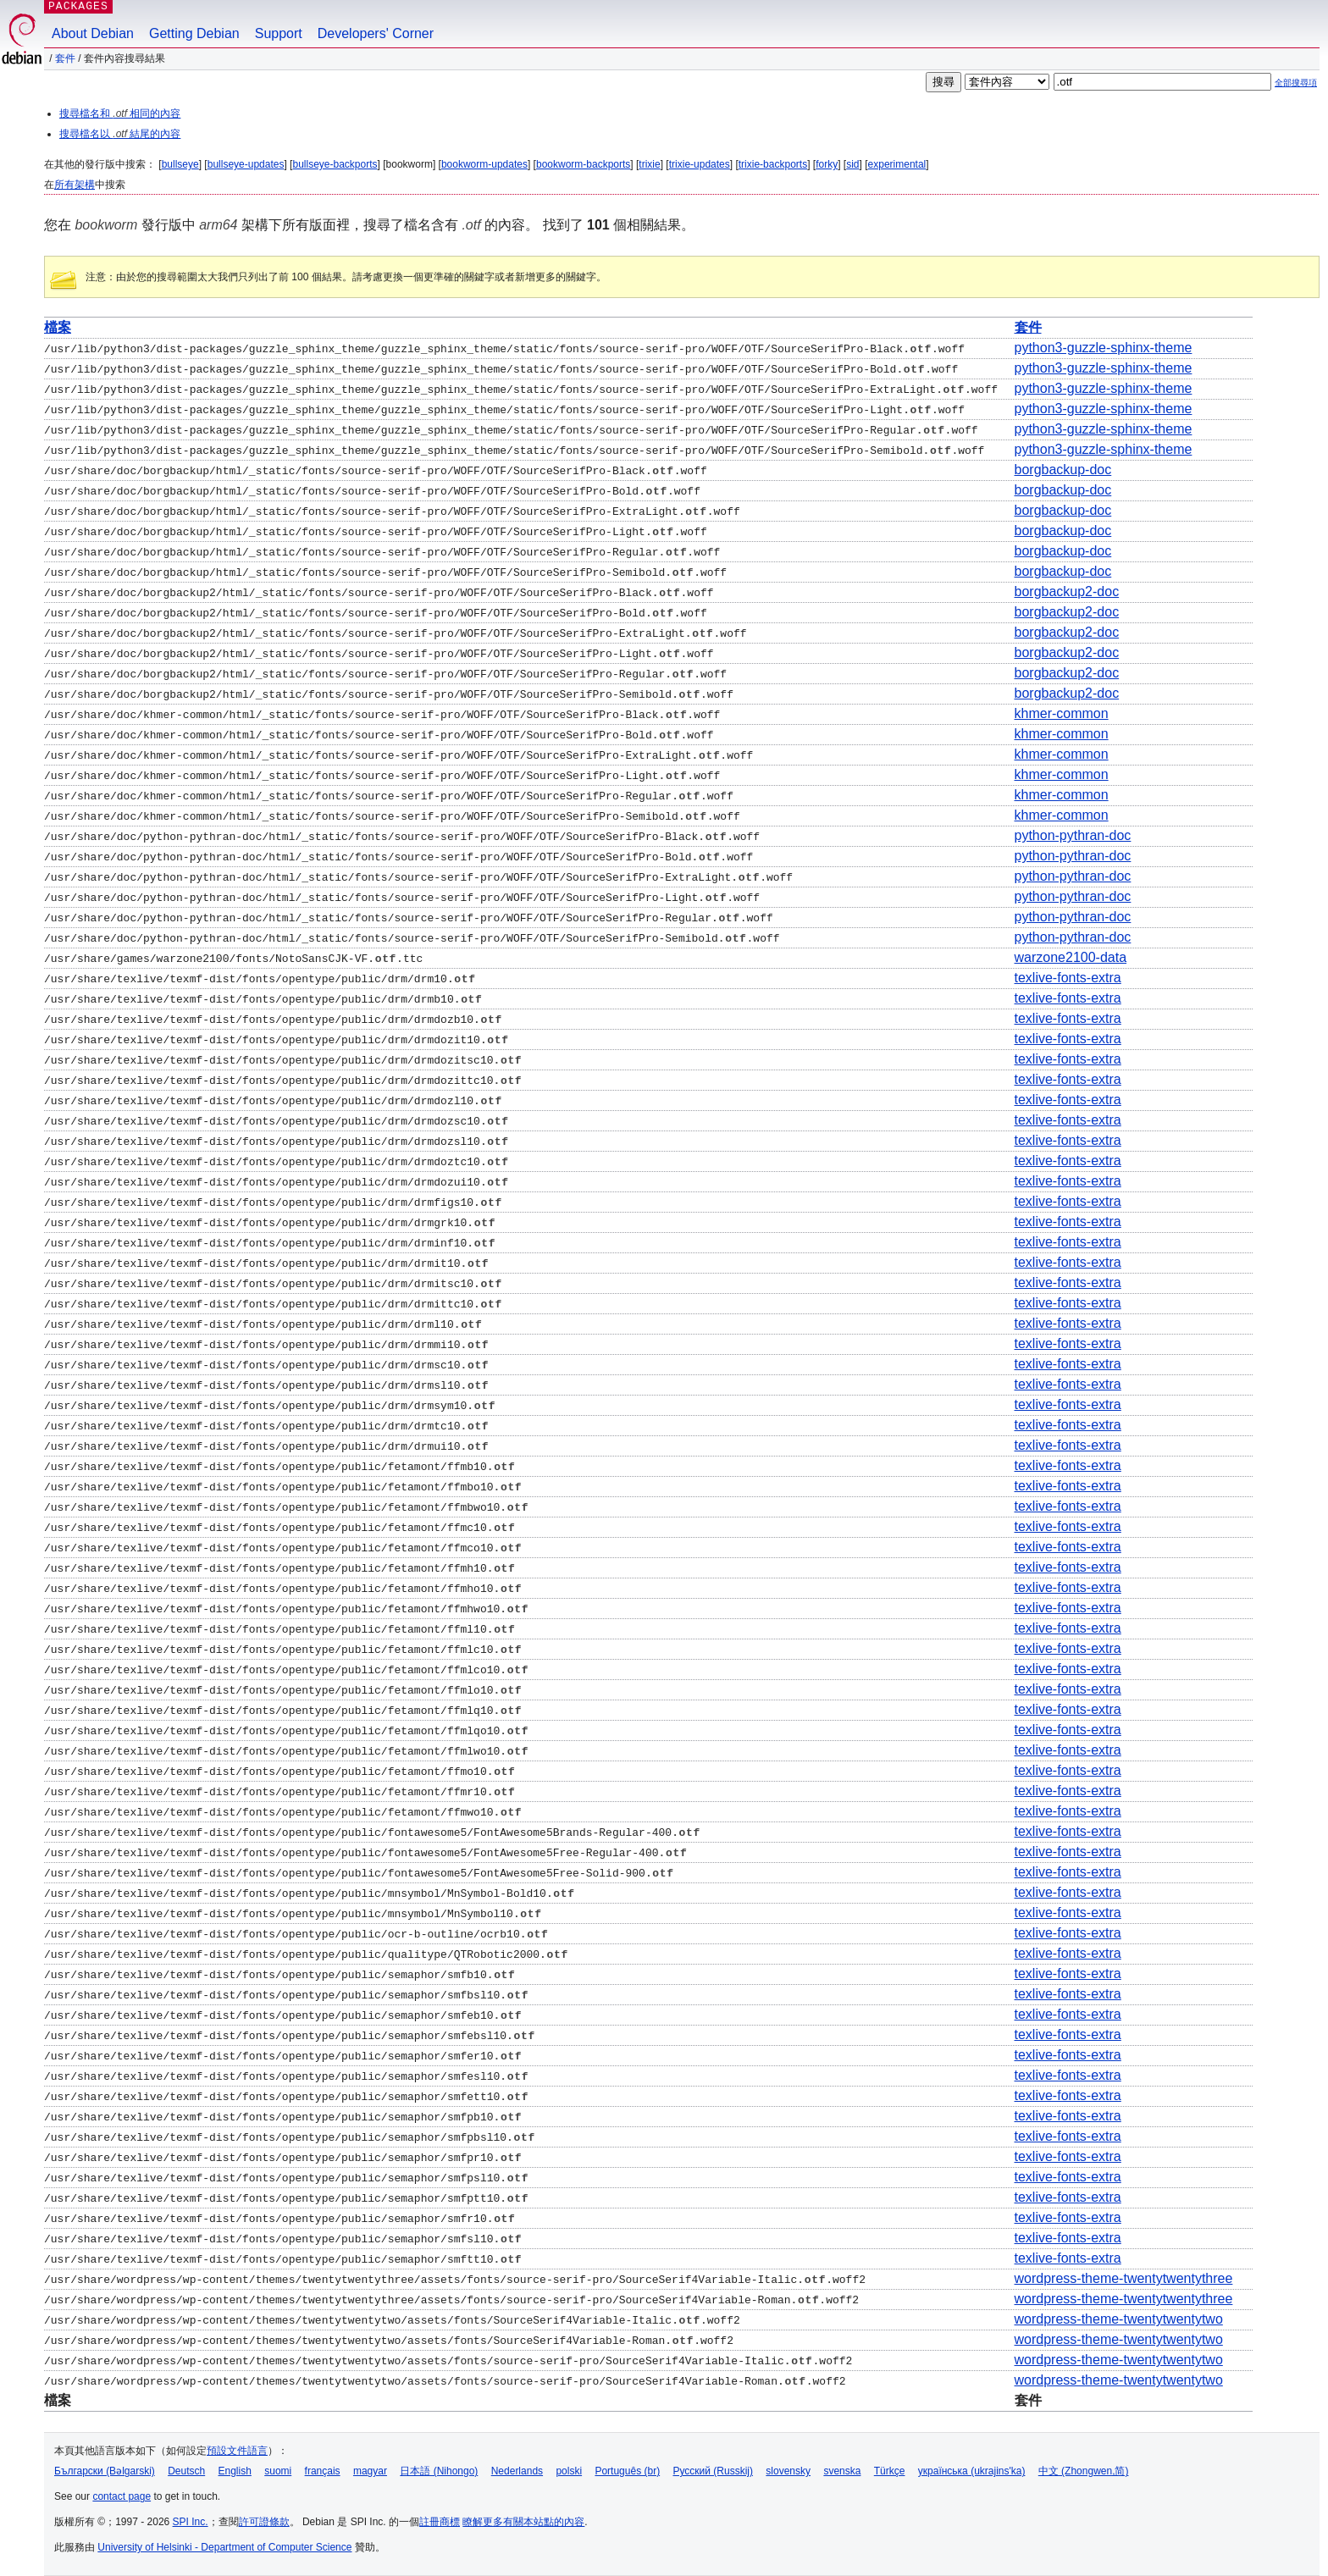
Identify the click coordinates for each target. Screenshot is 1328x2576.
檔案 (57, 327)
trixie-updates (699, 164)
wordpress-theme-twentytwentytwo (1118, 2319)
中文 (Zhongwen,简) (1083, 2471)
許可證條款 (264, 2522)
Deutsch (186, 2471)
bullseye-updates (246, 164)
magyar (370, 2471)
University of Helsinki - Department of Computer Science (224, 2547)
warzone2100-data (1070, 957)
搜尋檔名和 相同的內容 (119, 113)
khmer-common (1061, 713)
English (235, 2471)
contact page (121, 2496)
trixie (649, 164)
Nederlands (517, 2471)
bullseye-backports (334, 164)
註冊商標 (439, 2522)
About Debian (93, 33)
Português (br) (627, 2471)
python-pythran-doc (1072, 835)
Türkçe (889, 2471)
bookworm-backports (583, 164)
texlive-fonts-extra (1067, 977)
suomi (277, 2471)
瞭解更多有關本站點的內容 (523, 2522)
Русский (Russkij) (712, 2471)
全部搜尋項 (1296, 82)
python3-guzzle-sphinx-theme (1103, 347)
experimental (897, 164)
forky (827, 164)
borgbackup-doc (1062, 469)
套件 (65, 58)
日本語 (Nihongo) (439, 2471)
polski (569, 2471)
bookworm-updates (484, 164)
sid (852, 164)
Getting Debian (194, 33)
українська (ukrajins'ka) (972, 2471)
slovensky (788, 2471)
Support (278, 33)
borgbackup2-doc (1066, 591)
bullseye (180, 164)
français (322, 2471)
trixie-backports (773, 164)
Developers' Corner (376, 33)
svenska (841, 2471)
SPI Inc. (190, 2522)
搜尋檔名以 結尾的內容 (119, 134)
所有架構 (74, 185)
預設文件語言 (237, 2451)
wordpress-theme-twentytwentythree (1123, 2278)
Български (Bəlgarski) (104, 2471)
